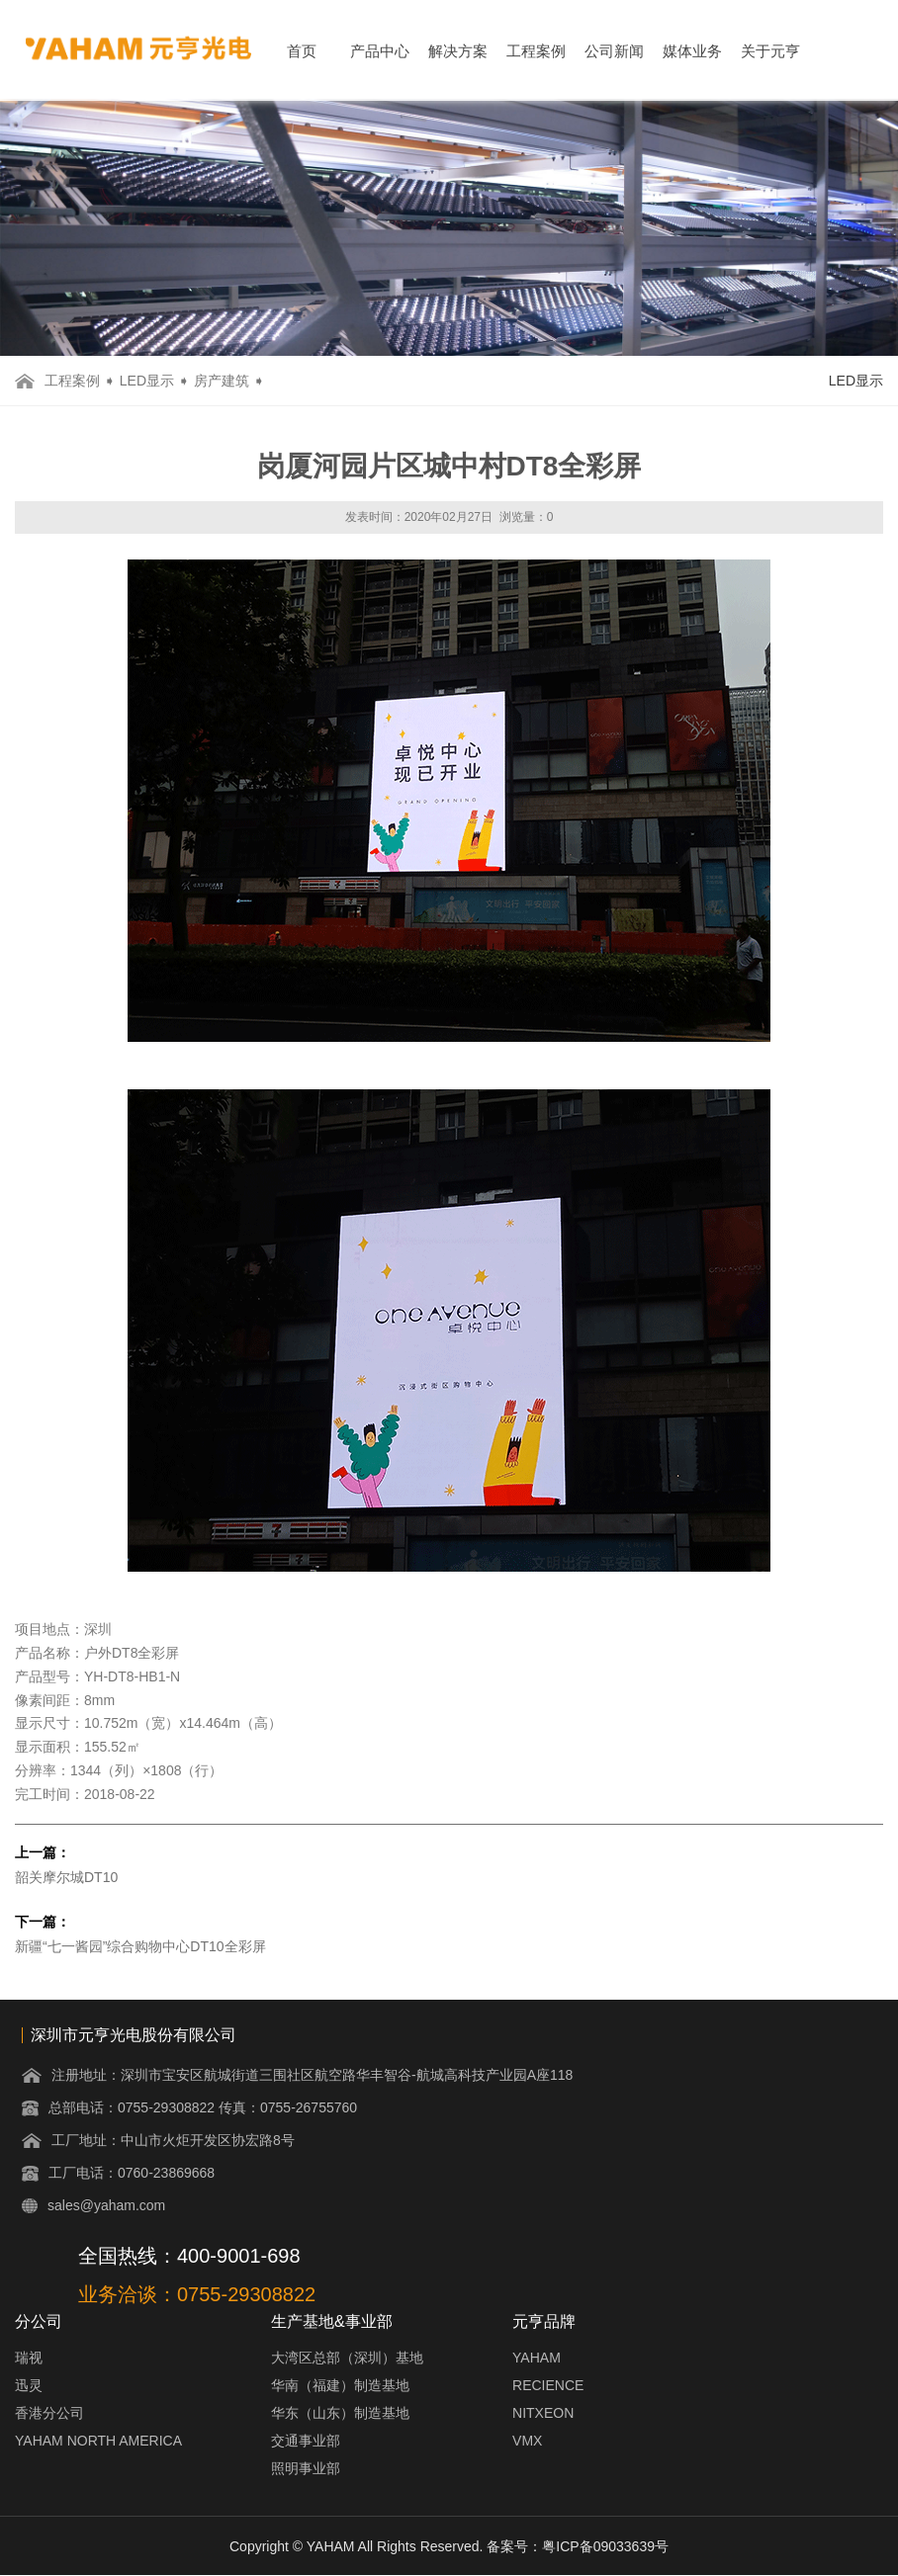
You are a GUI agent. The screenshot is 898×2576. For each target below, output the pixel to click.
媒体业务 (692, 51)
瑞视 (29, 2357)
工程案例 (536, 51)
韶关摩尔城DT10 (66, 1877)
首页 (301, 51)
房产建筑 (221, 380)
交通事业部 (305, 2440)
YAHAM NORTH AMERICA (98, 2440)
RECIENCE (548, 2385)
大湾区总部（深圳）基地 (347, 2357)
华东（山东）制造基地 (340, 2413)
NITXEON (543, 2413)
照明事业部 (305, 2468)
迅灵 (29, 2385)
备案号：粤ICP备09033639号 (578, 2546)
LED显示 (147, 380)
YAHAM (536, 2357)
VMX (527, 2440)
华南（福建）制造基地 (340, 2385)
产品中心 (379, 51)
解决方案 (458, 51)
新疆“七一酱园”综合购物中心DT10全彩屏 (140, 1946)
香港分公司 (49, 2413)
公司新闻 (614, 51)
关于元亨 (770, 51)
